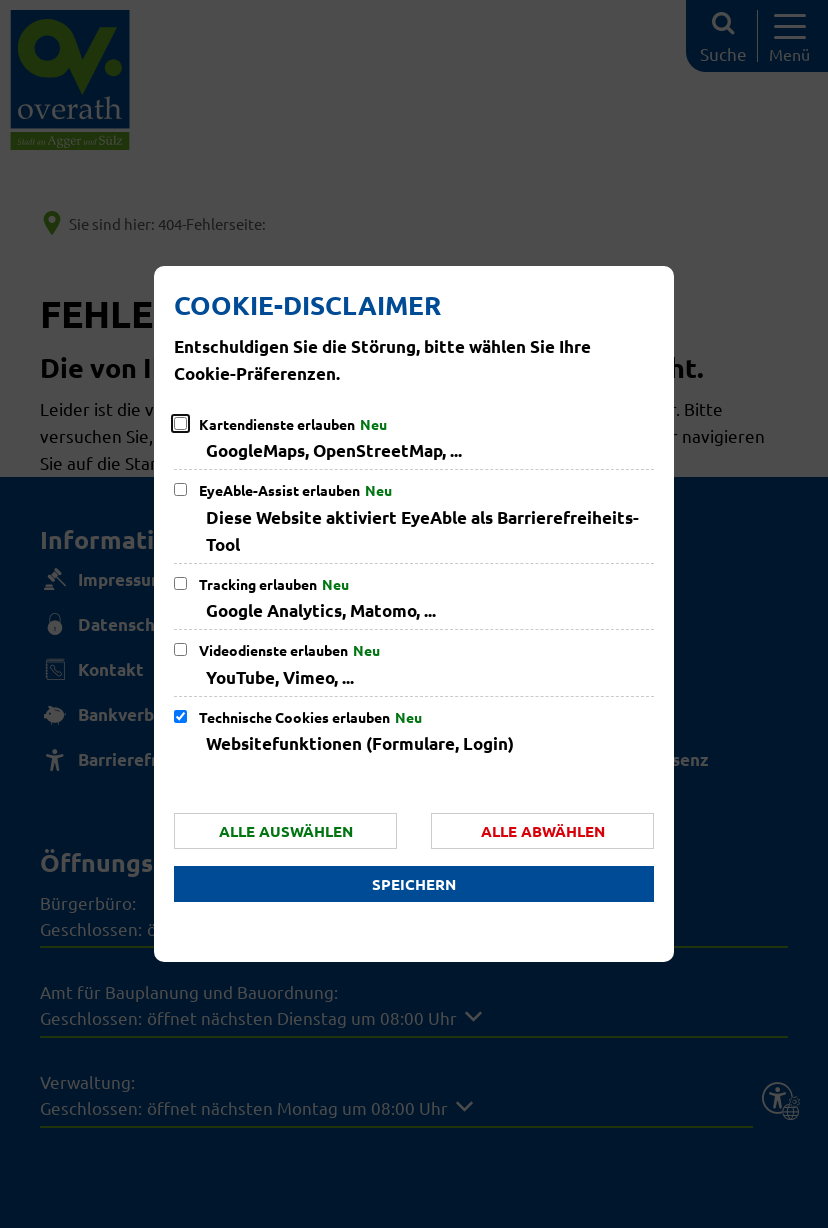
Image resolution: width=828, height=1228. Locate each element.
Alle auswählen (286, 831)
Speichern (414, 884)
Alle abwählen (543, 831)
